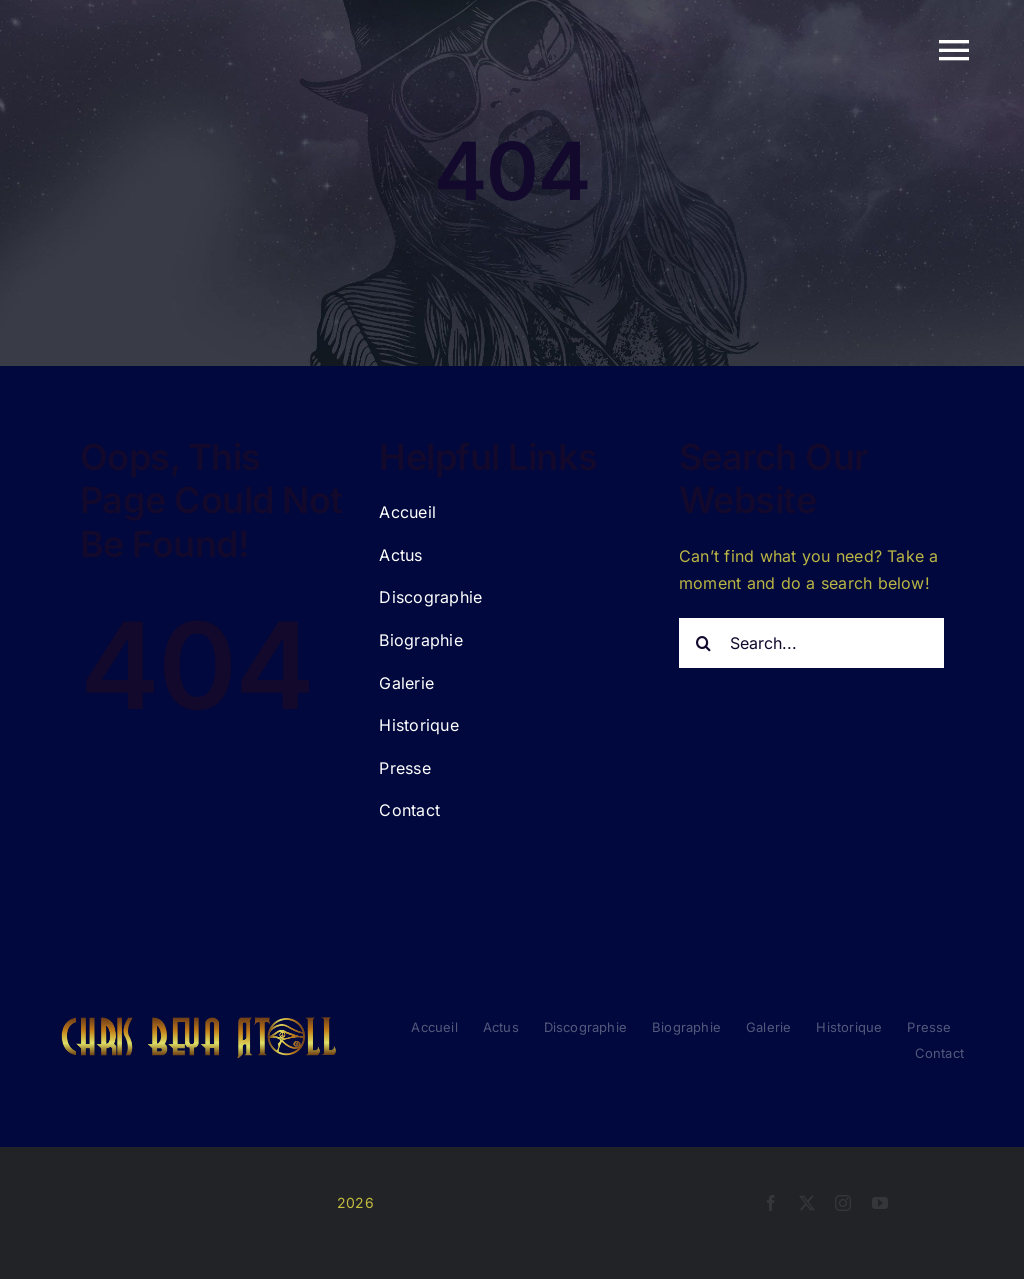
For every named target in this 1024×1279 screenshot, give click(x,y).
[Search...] (811, 643)
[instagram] (843, 1203)
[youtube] (880, 1203)
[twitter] (807, 1203)
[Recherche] (704, 643)
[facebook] (771, 1203)
